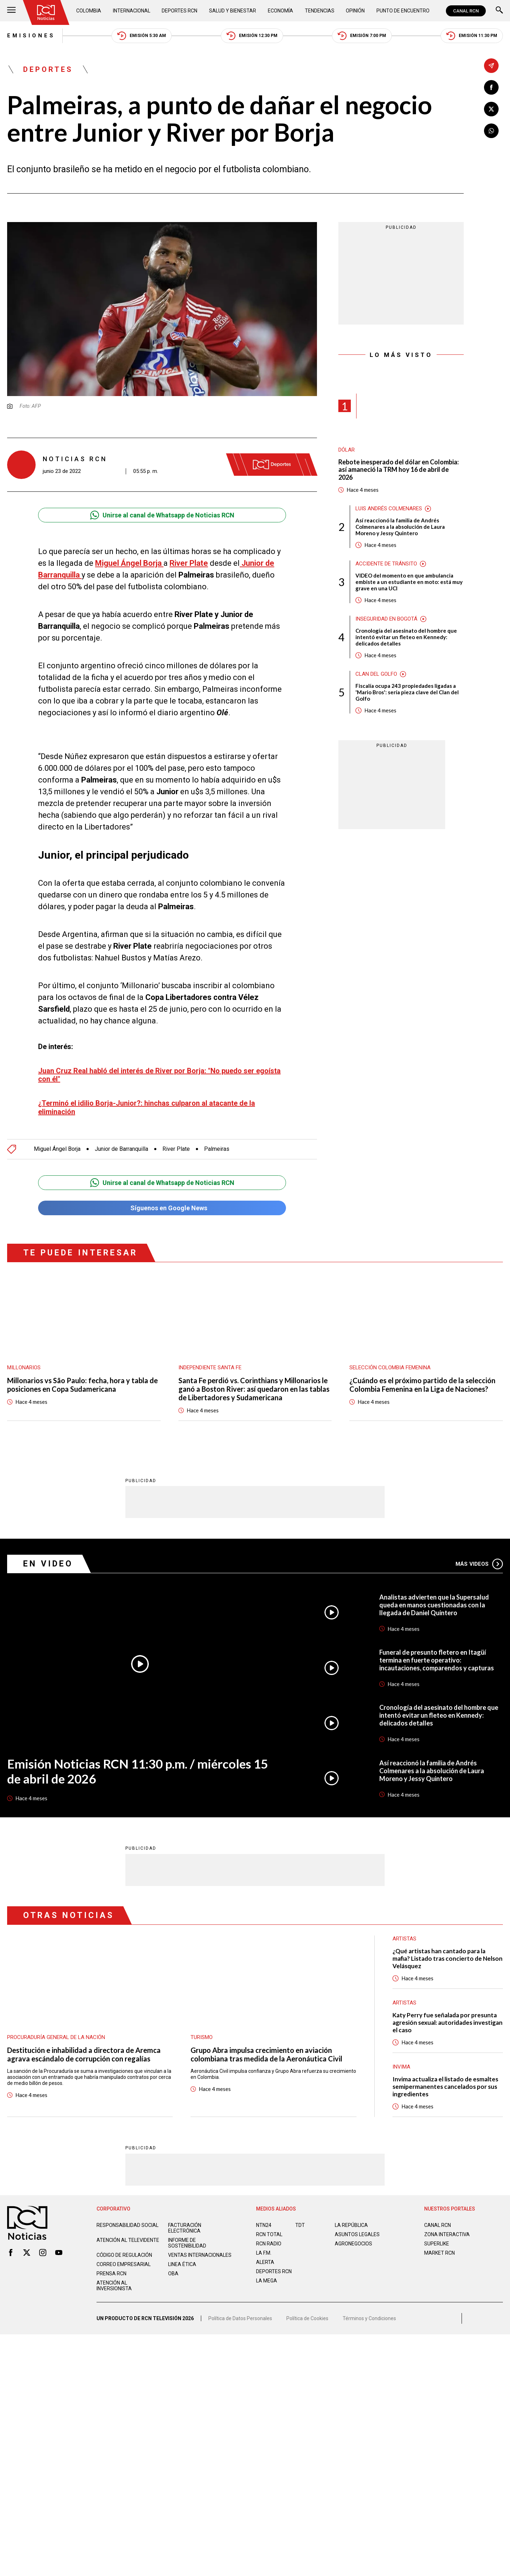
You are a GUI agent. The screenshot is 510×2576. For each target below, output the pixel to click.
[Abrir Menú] (11, 11)
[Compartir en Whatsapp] (491, 130)
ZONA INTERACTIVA (447, 2234)
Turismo (202, 2037)
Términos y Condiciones (369, 2318)
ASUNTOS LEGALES (357, 2234)
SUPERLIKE (436, 2243)
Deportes (48, 69)
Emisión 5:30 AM (141, 35)
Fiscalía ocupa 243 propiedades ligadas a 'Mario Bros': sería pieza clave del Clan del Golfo (407, 692)
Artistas (404, 2002)
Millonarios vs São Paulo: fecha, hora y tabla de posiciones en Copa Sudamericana (82, 1384)
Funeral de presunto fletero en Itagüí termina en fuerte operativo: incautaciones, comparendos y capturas (436, 1659)
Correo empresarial (124, 2264)
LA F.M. (263, 2252)
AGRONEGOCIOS (353, 2243)
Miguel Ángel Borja (57, 1149)
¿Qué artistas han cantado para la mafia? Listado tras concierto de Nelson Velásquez (447, 1958)
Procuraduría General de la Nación (56, 2037)
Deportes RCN (179, 11)
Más (479, 1563)
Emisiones (31, 35)
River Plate (176, 1149)
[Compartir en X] (491, 109)
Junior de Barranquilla (121, 1149)
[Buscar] (499, 10)
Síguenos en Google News (162, 1208)
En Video (48, 1563)
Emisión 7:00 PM (362, 35)
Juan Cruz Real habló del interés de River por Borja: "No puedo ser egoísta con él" (159, 1074)
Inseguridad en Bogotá (386, 619)
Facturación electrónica (184, 2227)
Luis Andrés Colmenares (388, 508)
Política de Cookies (307, 2318)
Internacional (131, 11)
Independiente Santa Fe (209, 1367)
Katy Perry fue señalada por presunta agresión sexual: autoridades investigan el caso (447, 2022)
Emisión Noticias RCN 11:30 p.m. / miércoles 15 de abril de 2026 (137, 1771)
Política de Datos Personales (240, 2318)
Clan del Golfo (376, 674)
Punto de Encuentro (403, 11)
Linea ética (182, 2264)
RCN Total (269, 2234)
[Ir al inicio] (46, 12)
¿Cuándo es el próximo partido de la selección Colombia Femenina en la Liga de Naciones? (422, 1384)
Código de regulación (124, 2255)
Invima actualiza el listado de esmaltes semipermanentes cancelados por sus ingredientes (445, 2086)
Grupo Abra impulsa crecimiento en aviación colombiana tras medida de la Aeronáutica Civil (266, 2054)
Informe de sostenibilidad (187, 2242)
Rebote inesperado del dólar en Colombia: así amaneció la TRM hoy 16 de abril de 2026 (398, 469)
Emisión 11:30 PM (471, 35)
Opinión (355, 11)
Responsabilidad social (127, 2225)
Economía (280, 11)
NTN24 (263, 2225)
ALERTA (265, 2262)
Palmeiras (216, 1149)
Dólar (346, 450)
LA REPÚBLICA (351, 2225)
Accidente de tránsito (386, 563)
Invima (401, 2066)
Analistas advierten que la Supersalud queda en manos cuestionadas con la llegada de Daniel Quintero (434, 1604)
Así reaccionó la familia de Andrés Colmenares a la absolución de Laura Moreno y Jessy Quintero (400, 526)
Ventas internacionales (199, 2255)
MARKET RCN (439, 2252)
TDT (300, 2225)
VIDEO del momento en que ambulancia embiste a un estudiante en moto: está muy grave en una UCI (409, 581)
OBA (173, 2273)
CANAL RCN (466, 11)
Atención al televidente (128, 2240)
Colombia (88, 11)
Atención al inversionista (114, 2285)
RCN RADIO (268, 2243)
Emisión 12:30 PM (252, 35)
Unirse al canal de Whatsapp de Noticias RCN (162, 515)
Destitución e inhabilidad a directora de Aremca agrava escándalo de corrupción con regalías (84, 2054)
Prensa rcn (111, 2273)
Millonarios (24, 1367)
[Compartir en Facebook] (491, 87)
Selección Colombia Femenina (390, 1367)
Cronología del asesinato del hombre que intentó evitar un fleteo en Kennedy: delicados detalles (406, 637)
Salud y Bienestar (232, 11)
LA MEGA (266, 2280)
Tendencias (319, 11)
